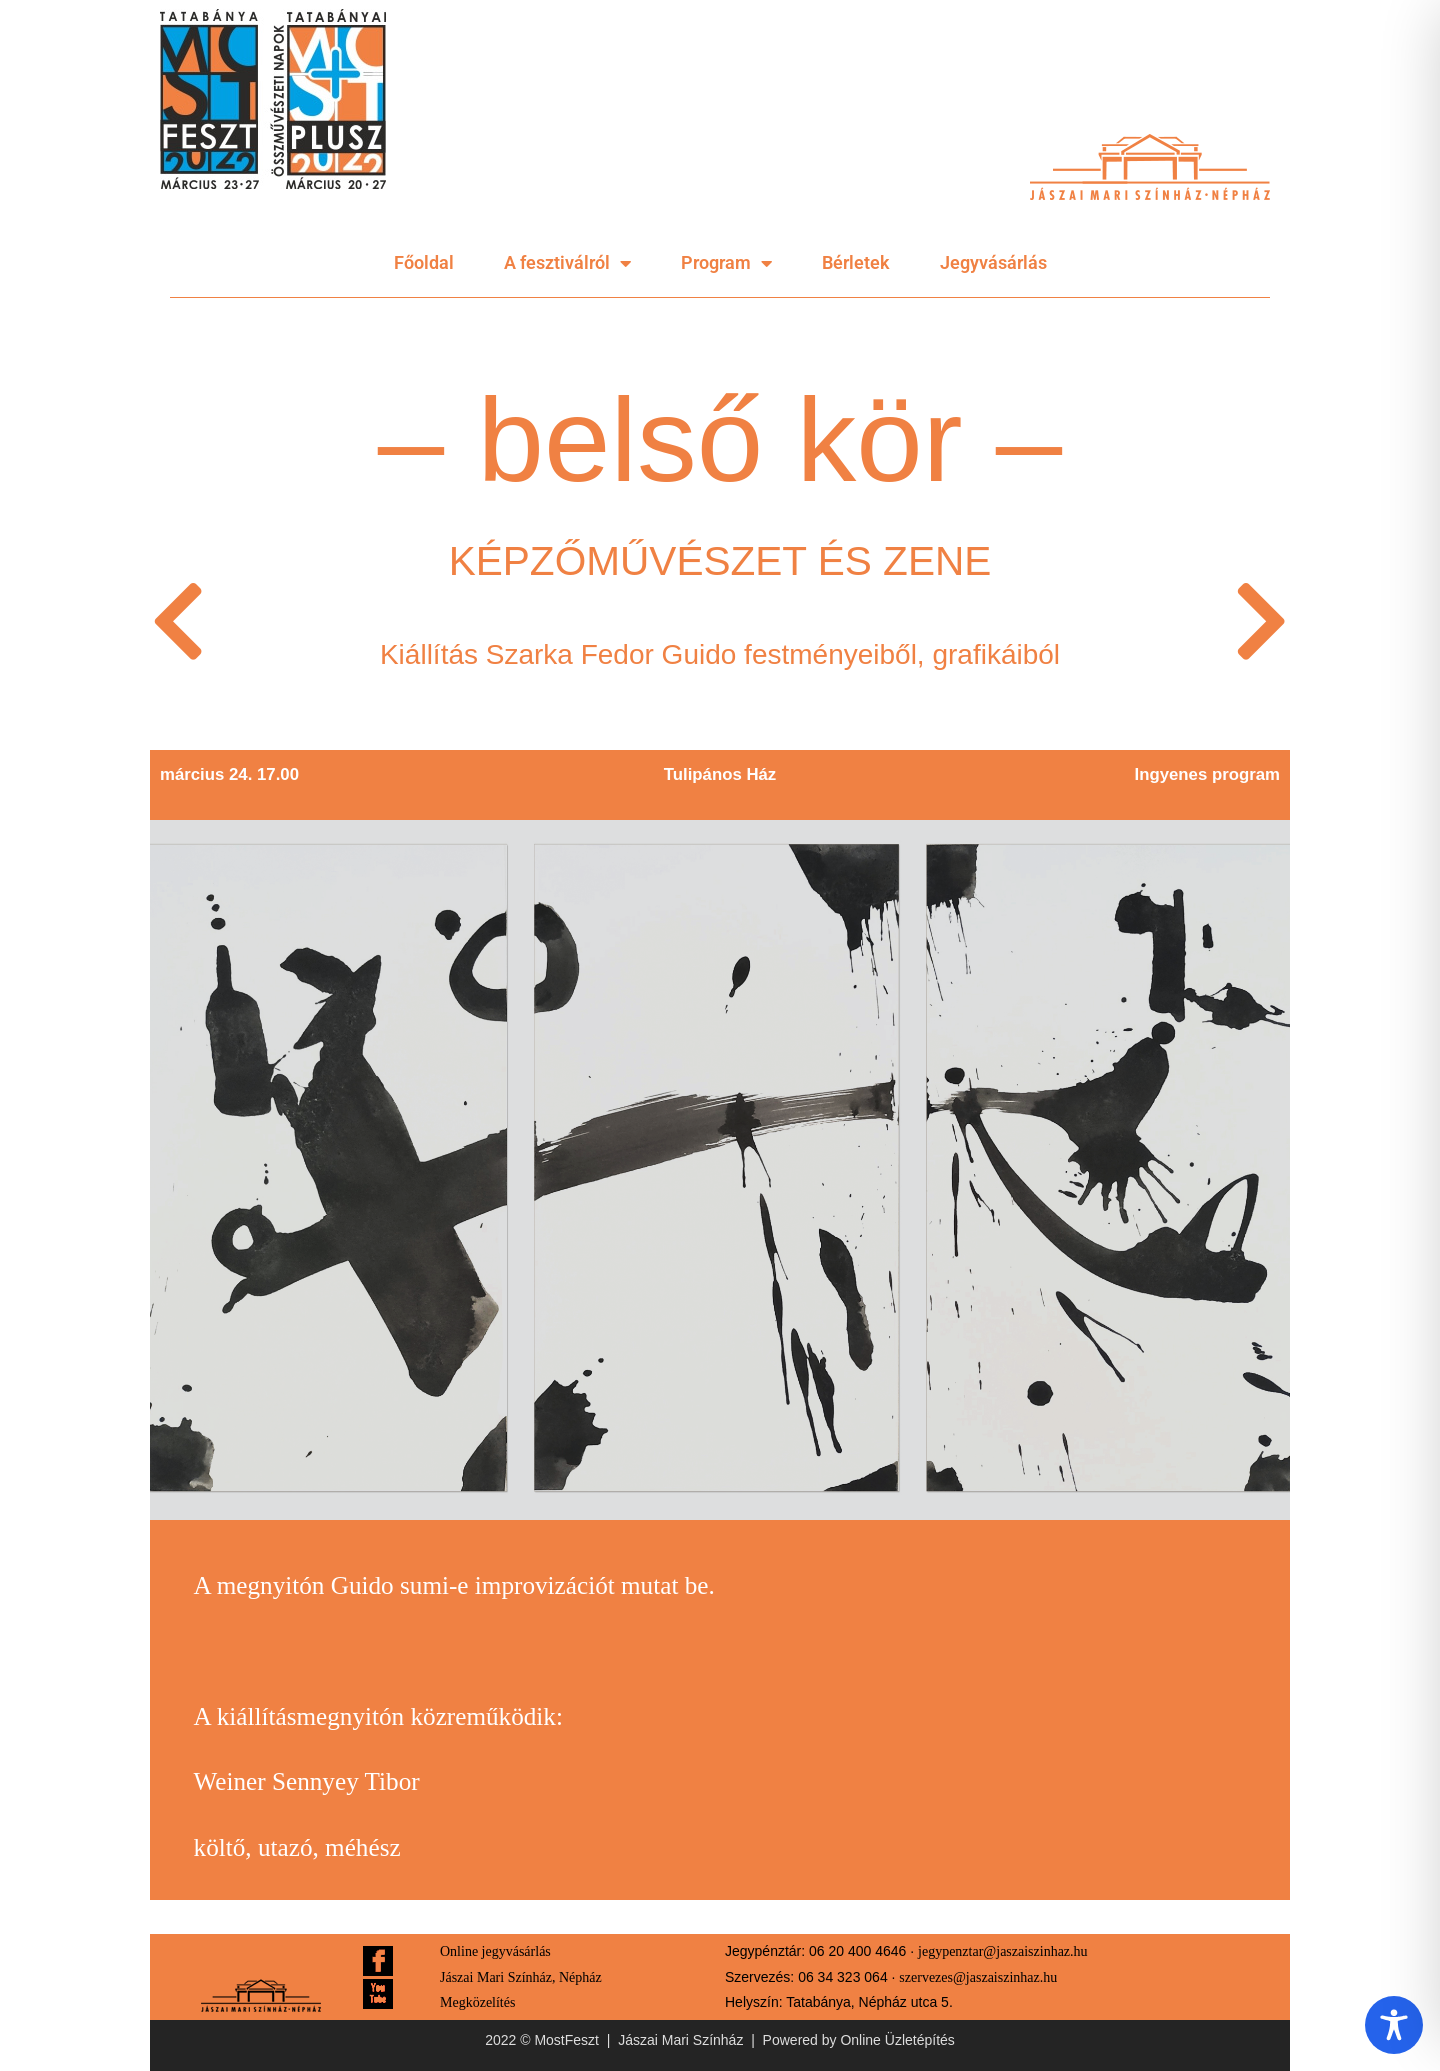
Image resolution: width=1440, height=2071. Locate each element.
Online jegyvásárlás (495, 1951)
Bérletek (856, 262)
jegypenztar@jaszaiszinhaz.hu (1003, 1951)
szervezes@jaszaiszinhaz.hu (978, 1977)
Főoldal (424, 262)
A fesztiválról (567, 263)
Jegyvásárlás (993, 262)
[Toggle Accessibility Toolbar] (1394, 2025)
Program (726, 263)
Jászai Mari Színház (680, 2040)
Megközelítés (477, 2002)
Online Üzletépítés (897, 2040)
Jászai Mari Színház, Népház (521, 1977)
